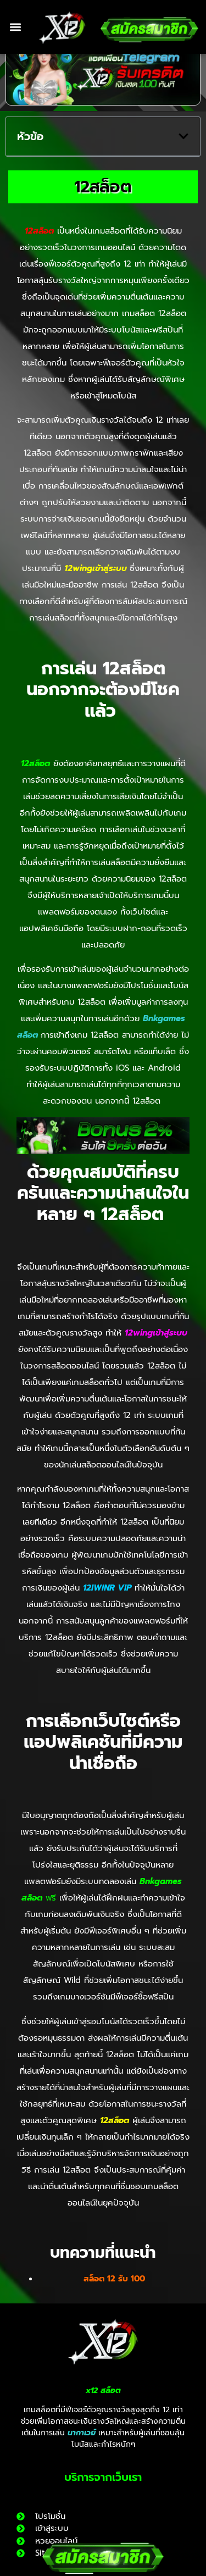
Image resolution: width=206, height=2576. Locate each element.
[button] (15, 27)
